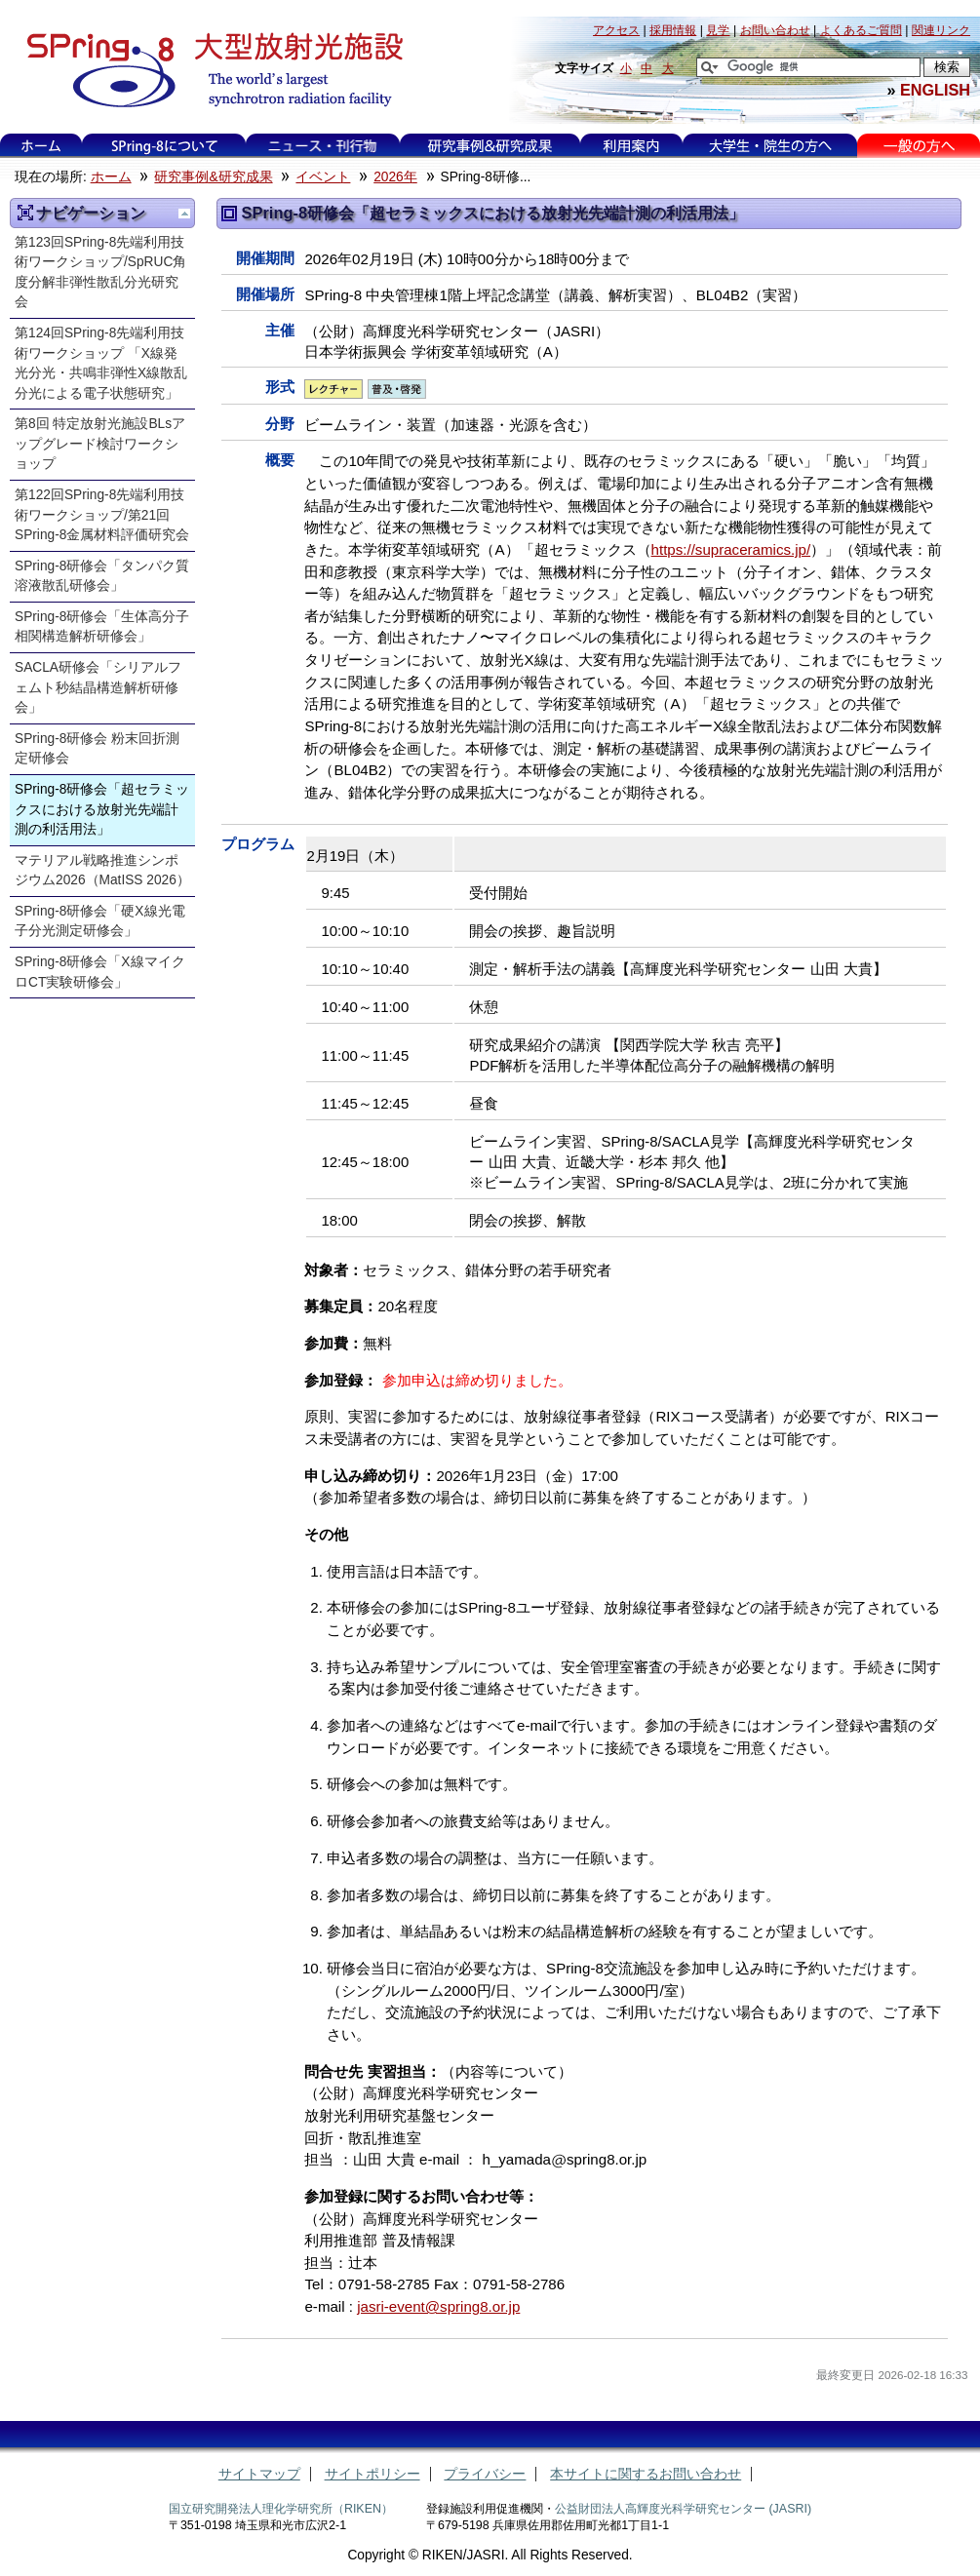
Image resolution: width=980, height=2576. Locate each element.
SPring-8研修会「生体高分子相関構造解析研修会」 (102, 626)
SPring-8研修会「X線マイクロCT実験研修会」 (100, 972)
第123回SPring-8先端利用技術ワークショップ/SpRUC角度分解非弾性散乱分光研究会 (100, 272)
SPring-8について (164, 146)
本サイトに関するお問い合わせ (645, 2474)
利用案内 (631, 146)
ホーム (41, 146)
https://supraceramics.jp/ (731, 549)
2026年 (395, 177)
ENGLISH (935, 89)
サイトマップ (259, 2474)
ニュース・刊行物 (322, 146)
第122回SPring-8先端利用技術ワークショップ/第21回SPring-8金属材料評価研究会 (102, 515)
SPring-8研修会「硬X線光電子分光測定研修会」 (100, 921)
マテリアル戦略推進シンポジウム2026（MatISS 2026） (102, 870)
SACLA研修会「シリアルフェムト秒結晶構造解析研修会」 (98, 687)
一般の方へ (919, 146)
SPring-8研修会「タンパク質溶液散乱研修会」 (102, 576)
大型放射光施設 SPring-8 (208, 70)
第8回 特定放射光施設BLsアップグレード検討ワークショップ (100, 443)
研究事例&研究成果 (489, 146)
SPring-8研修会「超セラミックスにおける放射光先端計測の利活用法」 (102, 809)
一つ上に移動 (184, 213)
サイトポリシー (372, 2474)
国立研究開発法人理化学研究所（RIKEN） (281, 2509)
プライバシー (485, 2474)
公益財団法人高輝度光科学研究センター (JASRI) (683, 2509)
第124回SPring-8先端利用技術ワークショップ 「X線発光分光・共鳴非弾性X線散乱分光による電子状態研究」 (101, 363)
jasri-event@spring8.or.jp (438, 2306)
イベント (322, 177)
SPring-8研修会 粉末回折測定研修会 (97, 748)
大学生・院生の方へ (770, 146)
